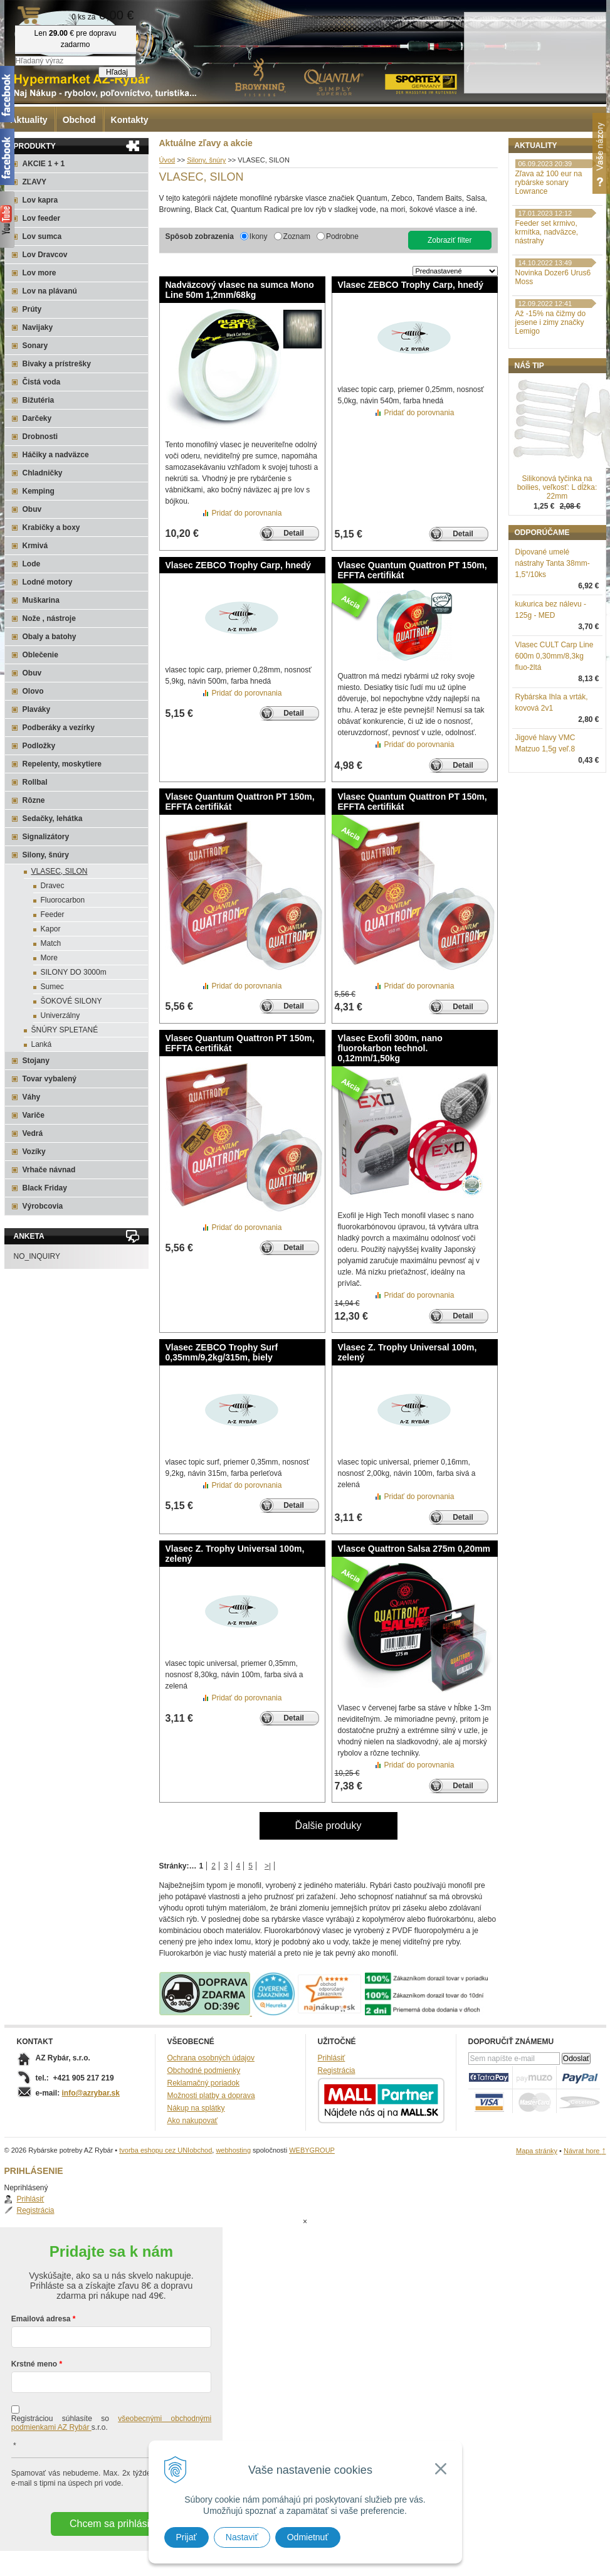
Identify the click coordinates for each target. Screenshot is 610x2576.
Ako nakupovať (192, 2120)
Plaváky (37, 709)
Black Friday (45, 1188)
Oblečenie (40, 654)
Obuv (32, 509)
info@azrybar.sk (91, 2093)
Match (51, 943)
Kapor (51, 929)
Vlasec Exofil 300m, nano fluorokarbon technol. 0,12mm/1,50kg (390, 1048)
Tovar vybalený (49, 1078)
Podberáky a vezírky (59, 727)
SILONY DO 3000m (74, 972)
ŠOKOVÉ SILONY (71, 1001)
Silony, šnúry (46, 855)
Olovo (33, 691)
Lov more (39, 272)
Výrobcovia (43, 1206)
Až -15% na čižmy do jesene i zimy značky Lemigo (550, 387)
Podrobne (342, 236)
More (49, 957)
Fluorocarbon (63, 900)
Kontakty (130, 120)
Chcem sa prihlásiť (111, 2473)
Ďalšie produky (328, 1825)
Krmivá (35, 545)
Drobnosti (40, 436)
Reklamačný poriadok (203, 2083)
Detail (293, 533)
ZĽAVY (34, 182)
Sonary (35, 345)
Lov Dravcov (45, 254)
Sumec (52, 986)
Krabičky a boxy (51, 527)
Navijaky (38, 327)
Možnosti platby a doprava (211, 2095)
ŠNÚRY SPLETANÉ (64, 1030)
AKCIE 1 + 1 (44, 163)
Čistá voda (42, 382)
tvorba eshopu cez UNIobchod (165, 2150)
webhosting (233, 2150)
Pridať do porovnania (247, 513)
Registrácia (546, 184)
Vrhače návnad (49, 1169)
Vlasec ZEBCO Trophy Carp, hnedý (411, 285)
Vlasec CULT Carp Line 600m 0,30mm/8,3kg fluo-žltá (554, 721)
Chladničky (43, 473)
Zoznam (296, 236)
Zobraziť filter (450, 240)
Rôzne (34, 800)
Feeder (53, 914)
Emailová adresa (41, 2268)
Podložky (39, 745)
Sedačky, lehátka (53, 818)
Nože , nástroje (49, 618)
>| (268, 1866)
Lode (32, 563)
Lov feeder (42, 218)
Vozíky (34, 1151)
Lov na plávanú (50, 291)
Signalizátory (46, 836)
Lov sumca (42, 236)
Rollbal (35, 782)
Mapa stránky (536, 2151)
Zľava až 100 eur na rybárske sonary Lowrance (548, 248)
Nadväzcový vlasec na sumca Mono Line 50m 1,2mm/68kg (240, 290)
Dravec (53, 885)
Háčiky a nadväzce (56, 454)
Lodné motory (48, 582)
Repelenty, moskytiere (62, 764)
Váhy (32, 1097)
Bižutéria (39, 400)
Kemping (39, 491)
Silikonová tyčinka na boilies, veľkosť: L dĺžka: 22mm (557, 552)
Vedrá (33, 1133)
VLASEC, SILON (59, 871)
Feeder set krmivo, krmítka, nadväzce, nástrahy (547, 297)
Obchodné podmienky (204, 2070)
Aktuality (29, 120)
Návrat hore (585, 2151)
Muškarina (41, 600)
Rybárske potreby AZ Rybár (67, 34)
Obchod (79, 120)
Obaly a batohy (49, 636)
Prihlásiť (541, 173)
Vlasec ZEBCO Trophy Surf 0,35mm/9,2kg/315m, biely (222, 1352)
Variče (34, 1115)
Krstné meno (34, 2313)
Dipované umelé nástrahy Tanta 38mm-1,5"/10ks (552, 628)
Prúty (32, 309)
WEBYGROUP (312, 2150)
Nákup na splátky (196, 2108)
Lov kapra (40, 200)
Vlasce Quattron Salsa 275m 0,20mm (414, 1549)
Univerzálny (60, 1015)
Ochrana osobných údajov (211, 2058)
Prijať (186, 2537)
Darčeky (37, 418)
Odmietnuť (308, 2537)
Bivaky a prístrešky (57, 363)
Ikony (259, 236)
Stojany (36, 1060)
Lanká (41, 1044)
